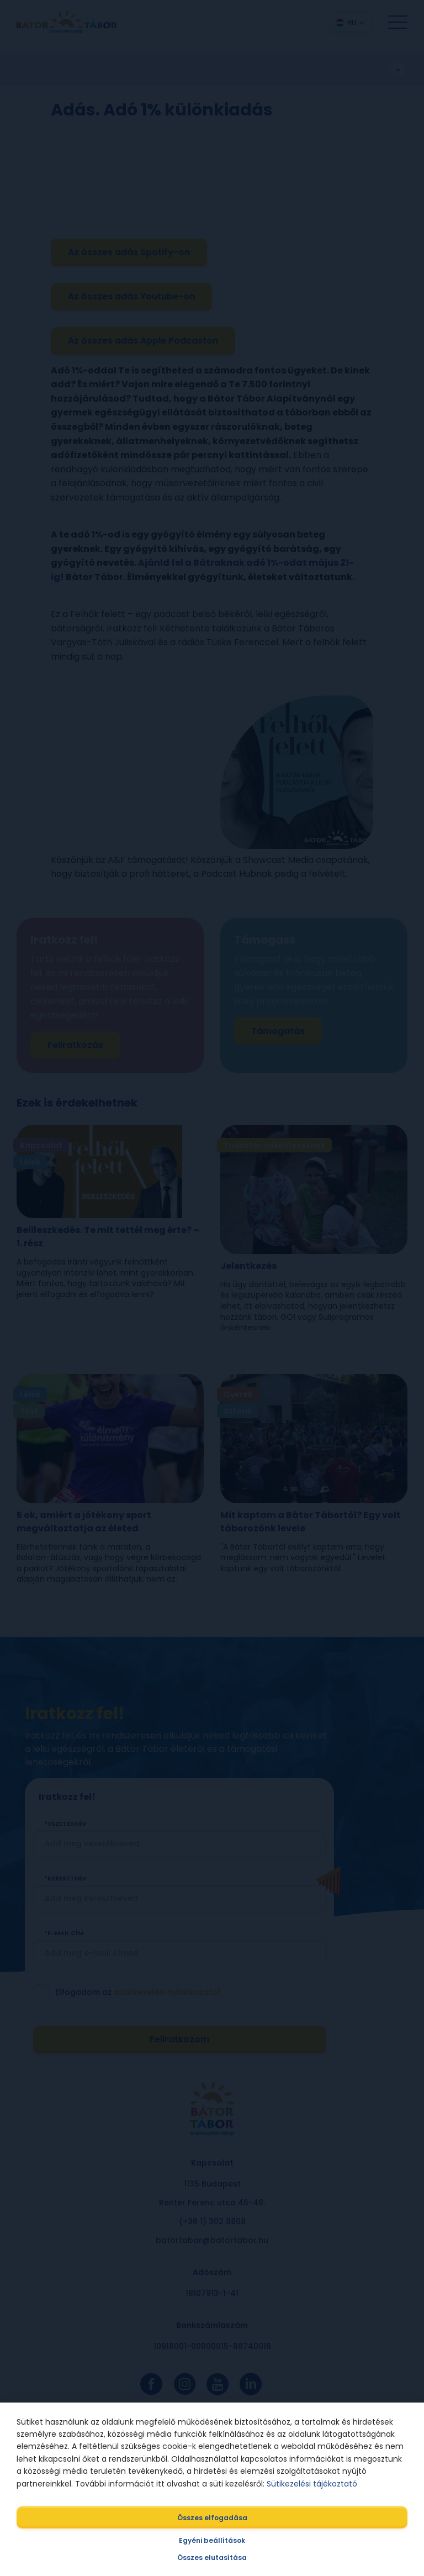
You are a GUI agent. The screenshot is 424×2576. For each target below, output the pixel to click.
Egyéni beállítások (212, 2540)
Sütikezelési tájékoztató (312, 2483)
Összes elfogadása (212, 2517)
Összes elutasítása (212, 2557)
